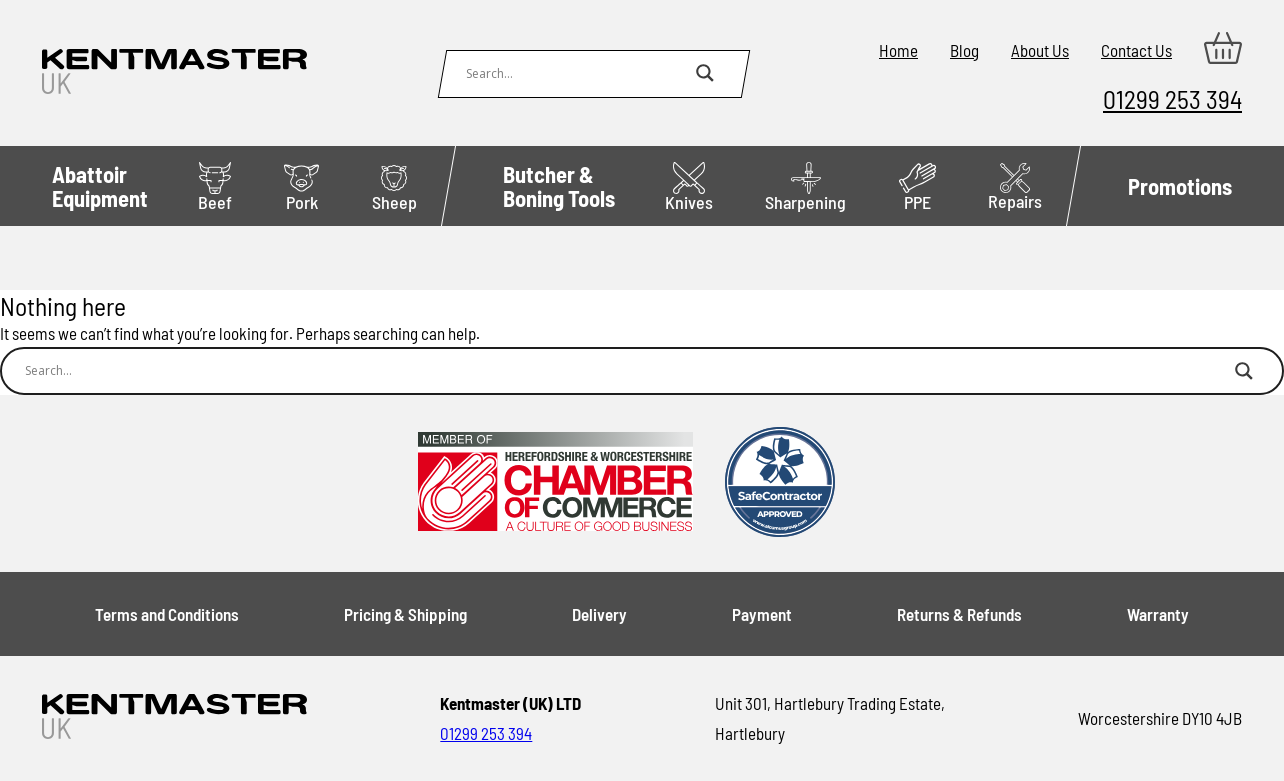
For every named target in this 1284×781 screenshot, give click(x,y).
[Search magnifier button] (705, 73)
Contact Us (1136, 50)
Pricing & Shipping (405, 614)
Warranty (1158, 614)
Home (898, 50)
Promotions (1180, 186)
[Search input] (576, 73)
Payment (762, 614)
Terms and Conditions (167, 614)
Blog (964, 50)
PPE (917, 187)
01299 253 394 (1172, 98)
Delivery (599, 614)
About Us (1040, 50)
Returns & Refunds (959, 614)
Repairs (1015, 187)
